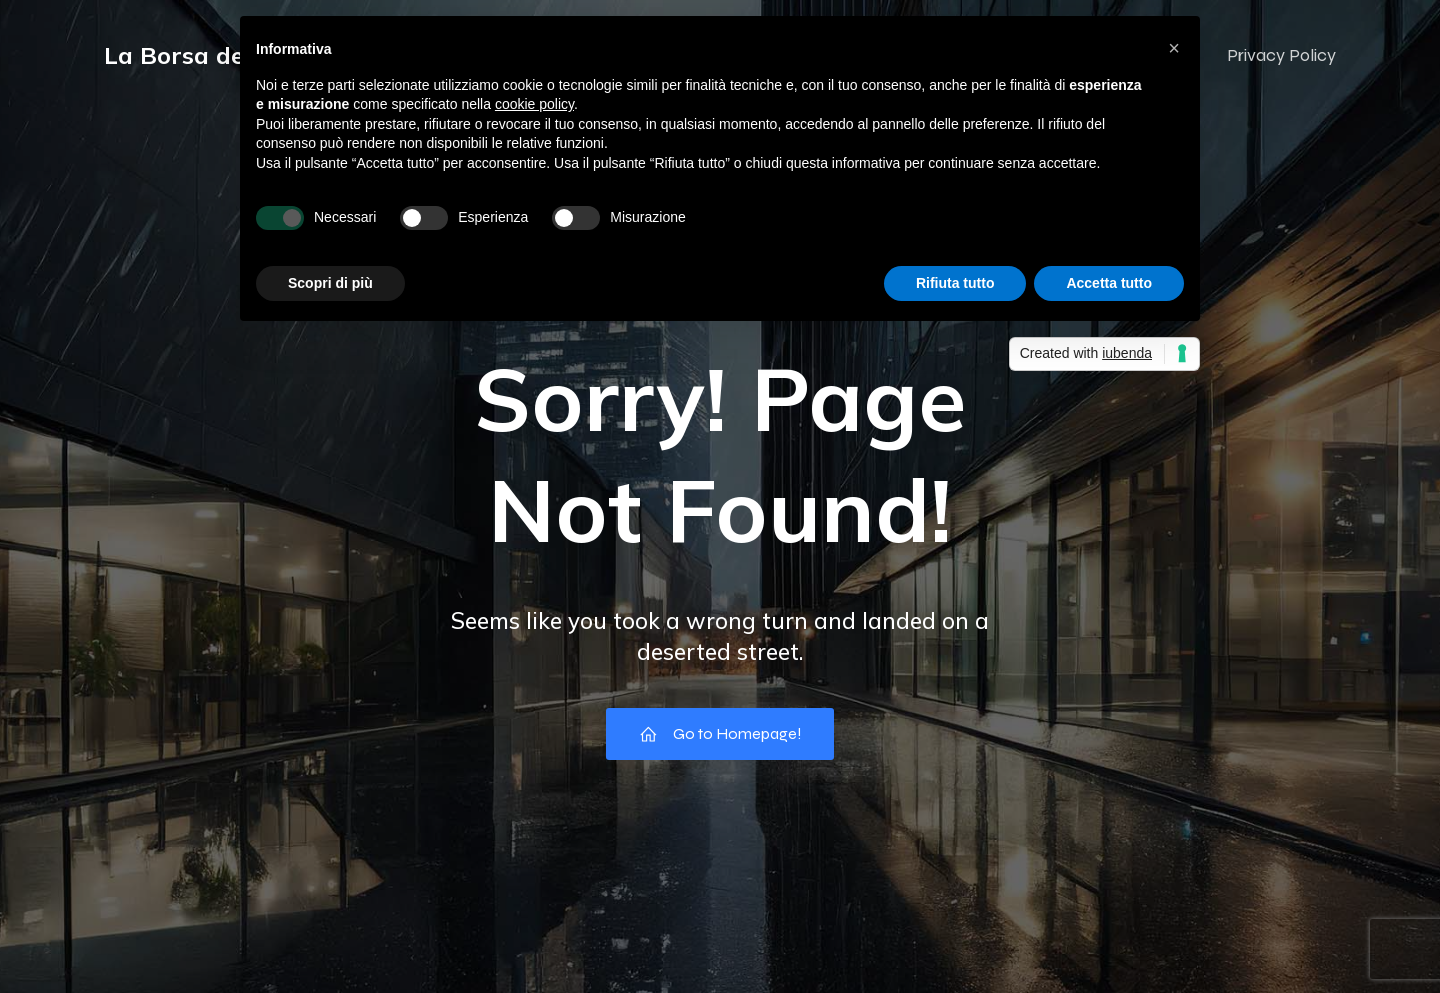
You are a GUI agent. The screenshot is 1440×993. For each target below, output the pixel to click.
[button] (1174, 48)
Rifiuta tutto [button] (955, 283)
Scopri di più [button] (330, 283)
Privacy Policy (1281, 55)
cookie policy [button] (534, 104)
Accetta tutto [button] (1109, 283)
